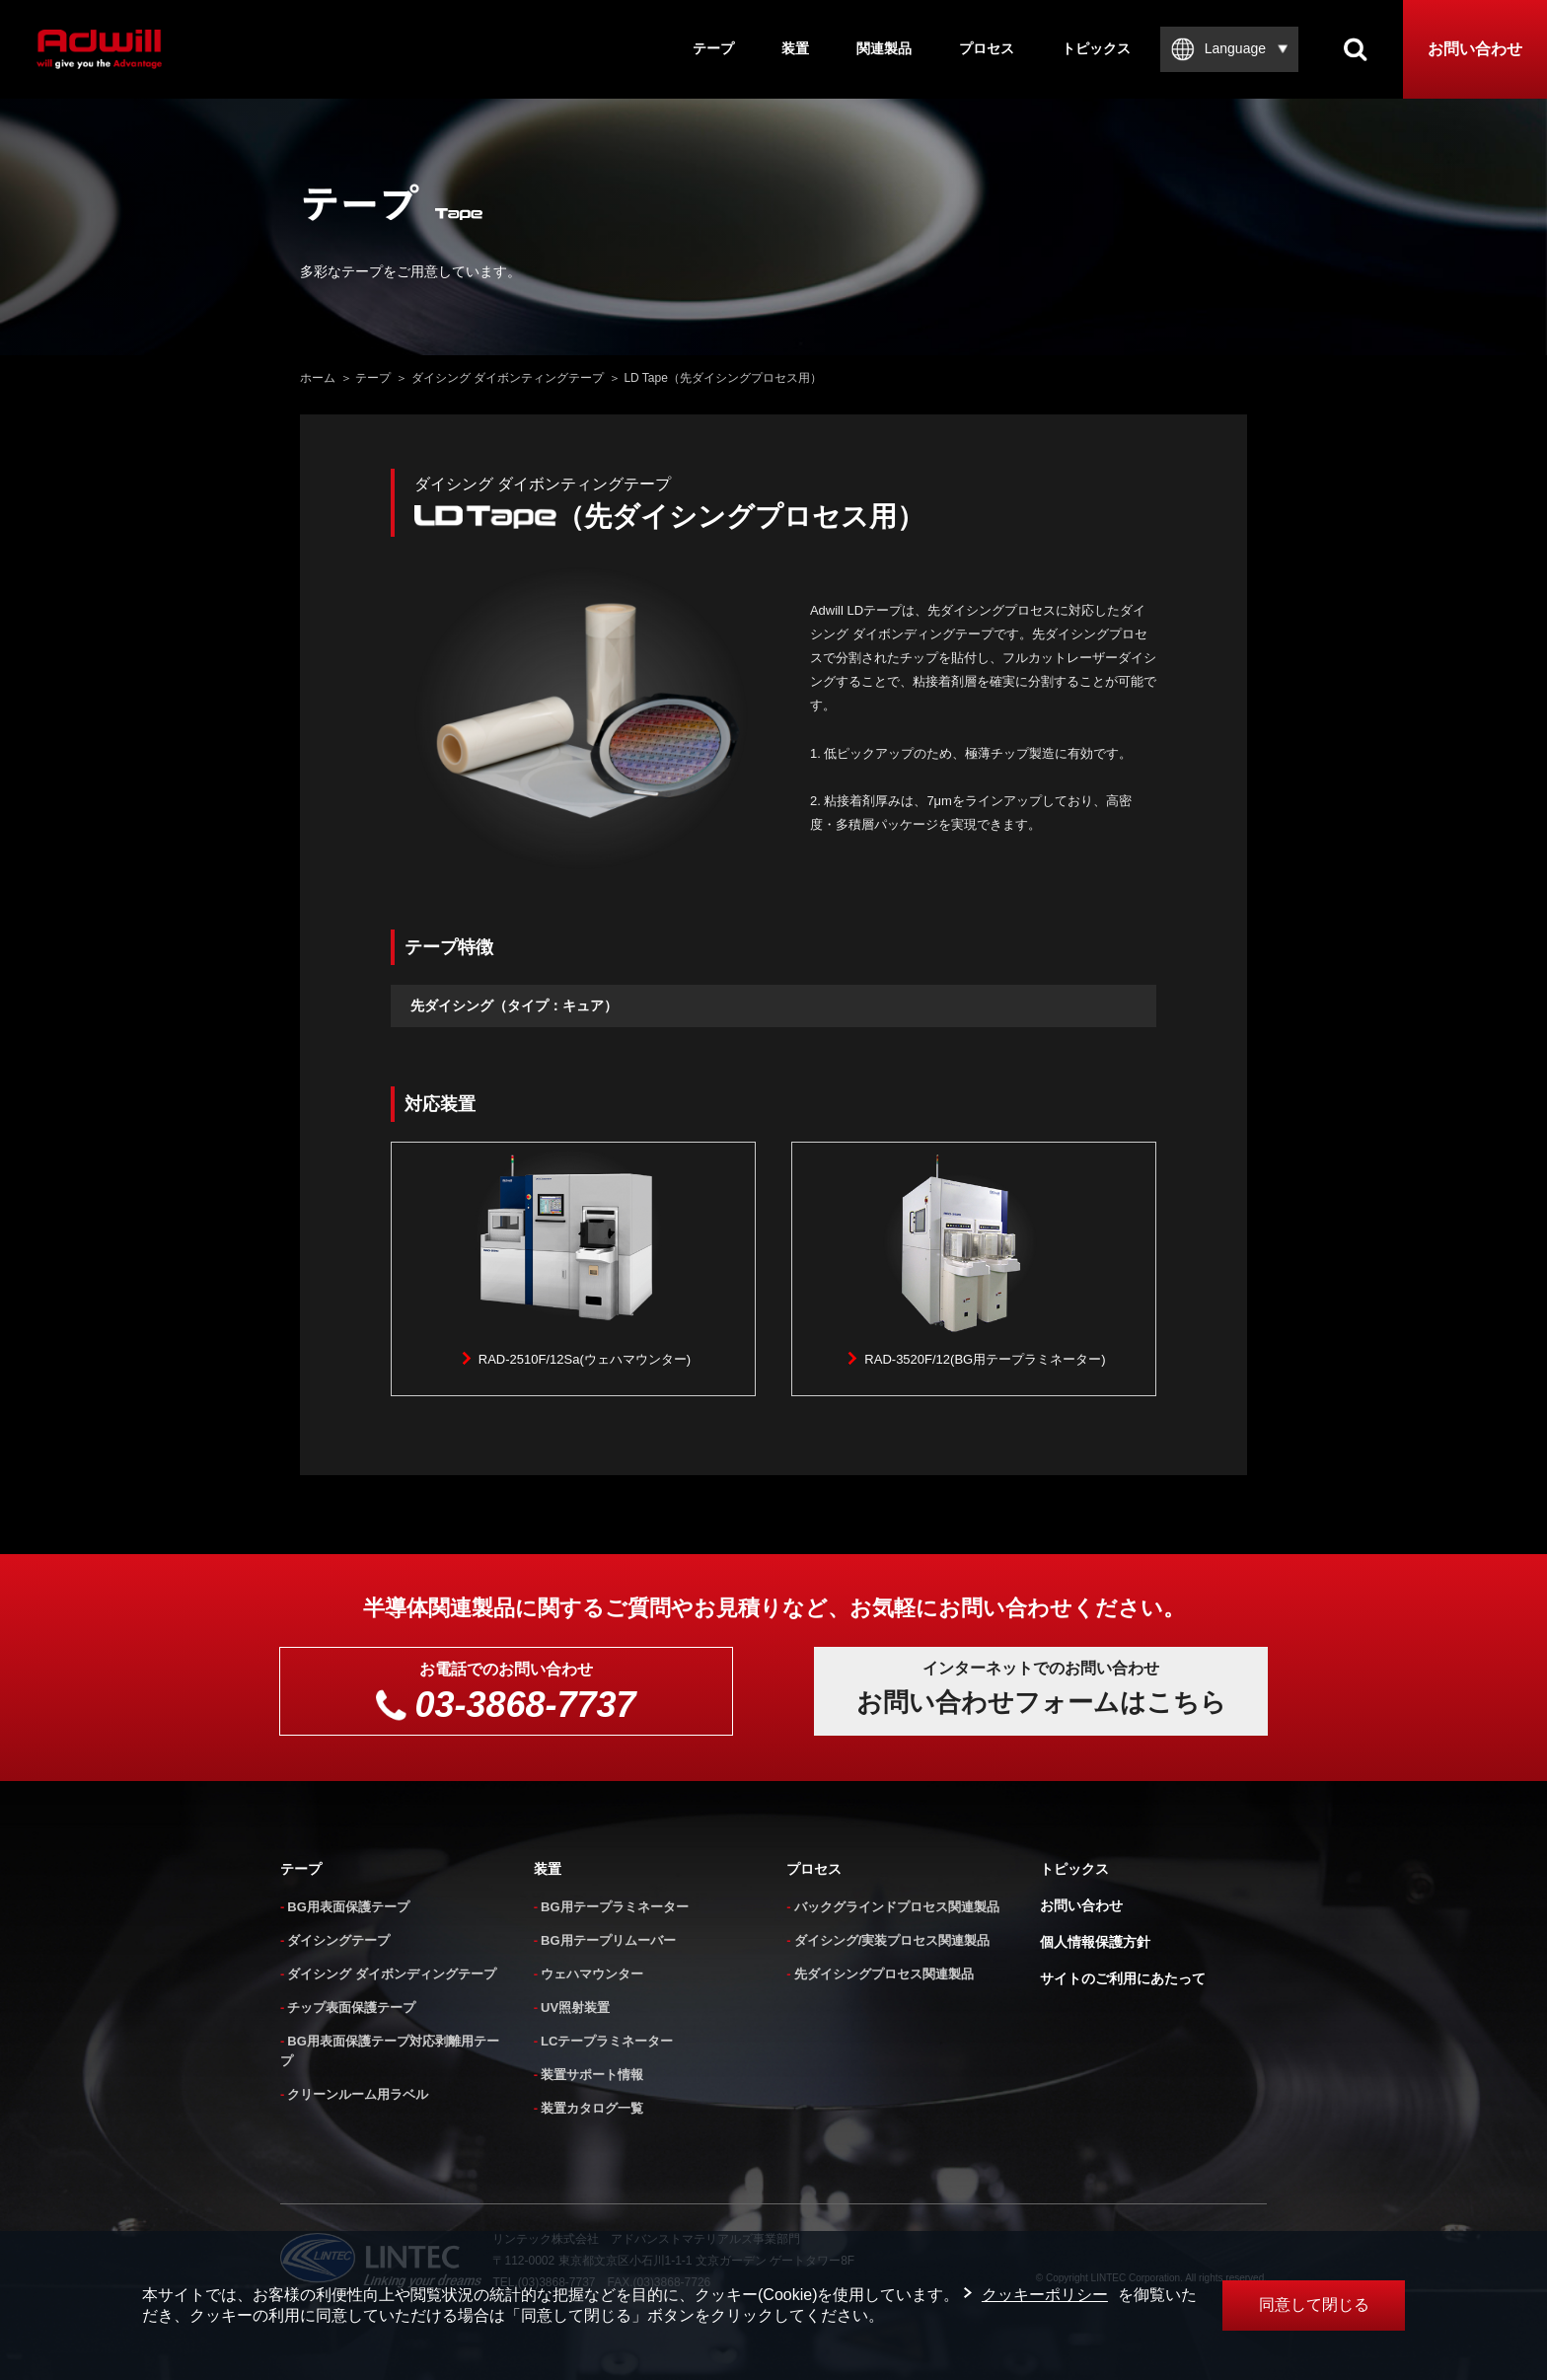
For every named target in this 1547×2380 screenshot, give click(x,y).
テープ (713, 48)
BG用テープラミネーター (615, 1906)
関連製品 (884, 48)
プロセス (986, 48)
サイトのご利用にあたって (1123, 1978)
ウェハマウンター (592, 1974)
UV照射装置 (575, 2007)
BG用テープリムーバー (608, 1940)
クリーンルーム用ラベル (357, 2094)
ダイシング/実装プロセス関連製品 (892, 1940)
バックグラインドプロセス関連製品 (896, 1906)
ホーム (317, 378)
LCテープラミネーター (607, 2041)
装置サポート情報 (592, 2074)
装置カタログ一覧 (592, 2108)
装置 (795, 48)
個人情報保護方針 (1095, 1942)
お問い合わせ (1475, 48)
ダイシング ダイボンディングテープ (391, 1974)
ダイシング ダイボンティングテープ (507, 378)
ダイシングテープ (338, 1940)
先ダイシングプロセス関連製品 (884, 1974)
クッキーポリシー (1045, 2294)
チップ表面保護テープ (351, 2007)
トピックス (1096, 48)
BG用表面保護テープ (348, 1906)
